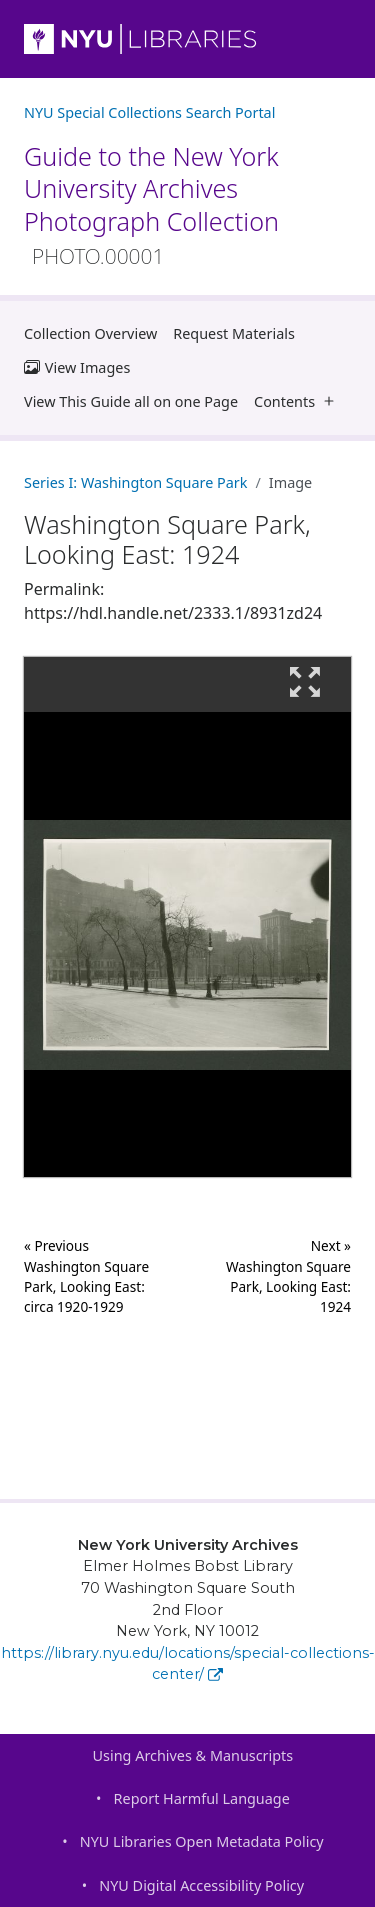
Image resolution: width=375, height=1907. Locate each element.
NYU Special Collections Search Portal (149, 112)
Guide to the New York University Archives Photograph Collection (151, 204)
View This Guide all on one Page (131, 401)
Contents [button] (298, 401)
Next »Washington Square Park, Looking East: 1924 (288, 1276)
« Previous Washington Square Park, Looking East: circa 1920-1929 (86, 1276)
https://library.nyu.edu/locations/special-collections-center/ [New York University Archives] (188, 1664)
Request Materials (234, 333)
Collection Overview (90, 333)
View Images (77, 367)
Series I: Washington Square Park (136, 482)
